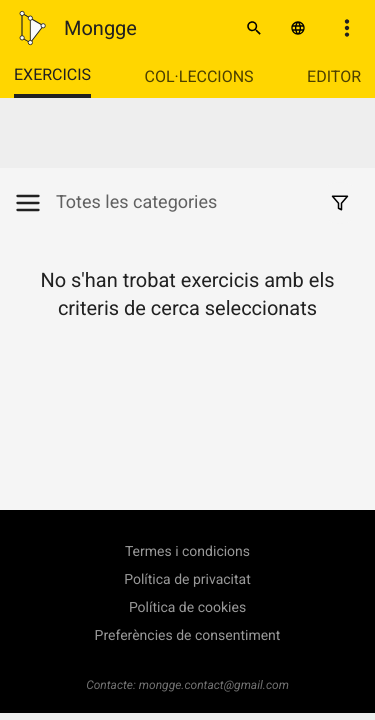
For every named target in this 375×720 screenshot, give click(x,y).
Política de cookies (187, 608)
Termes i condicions (187, 552)
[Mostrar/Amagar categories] (35, 203)
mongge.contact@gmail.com (214, 685)
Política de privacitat (187, 580)
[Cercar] (254, 28)
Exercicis (52, 74)
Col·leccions (199, 76)
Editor (334, 76)
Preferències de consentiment (188, 636)
